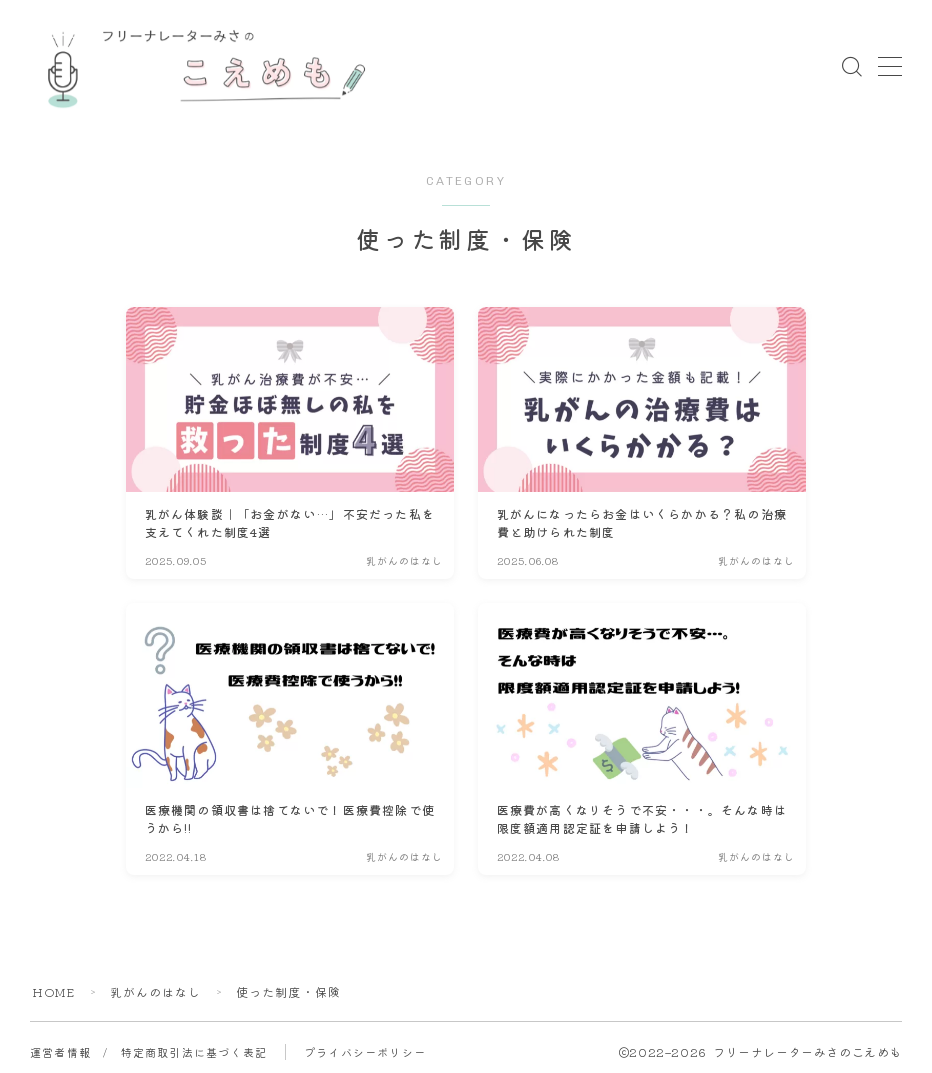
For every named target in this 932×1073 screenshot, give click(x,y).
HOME (54, 991)
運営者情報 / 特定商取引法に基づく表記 (148, 1052)
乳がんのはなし (156, 991)
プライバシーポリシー (365, 1052)
